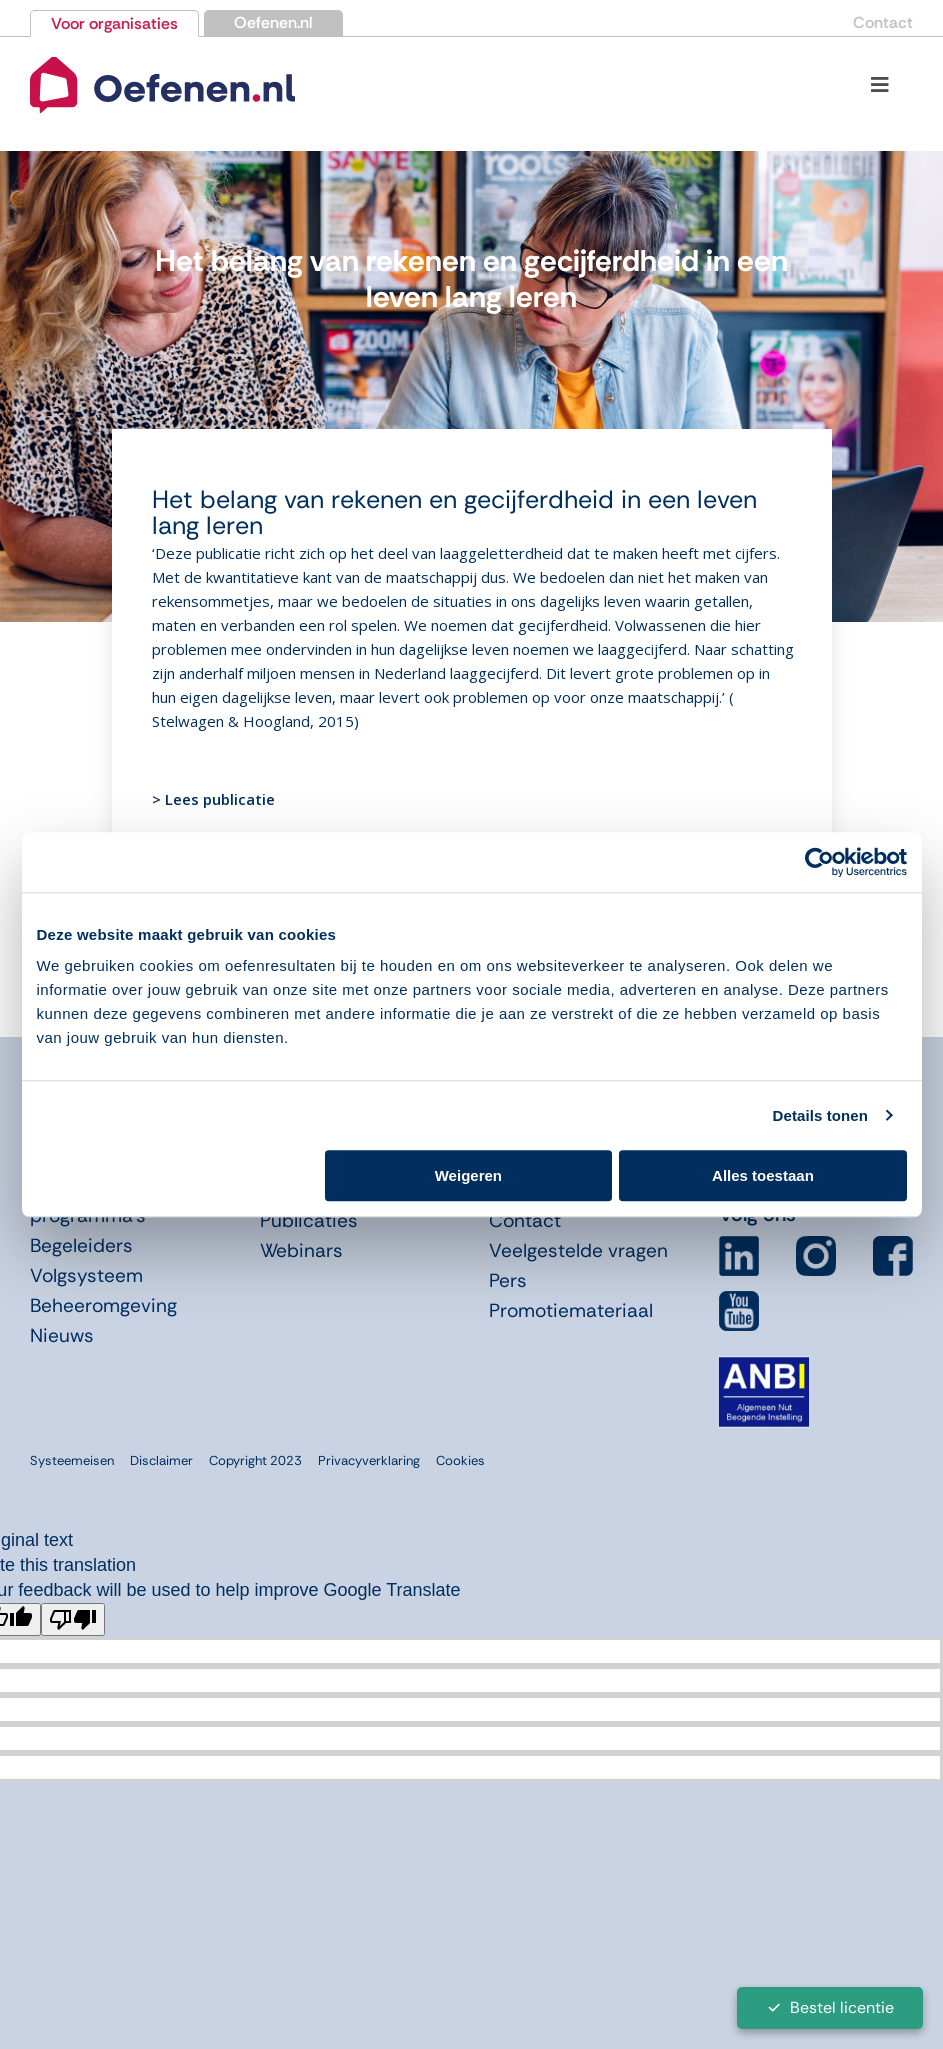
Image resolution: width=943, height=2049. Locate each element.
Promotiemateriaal (571, 1310)
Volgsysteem (86, 1275)
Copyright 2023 (255, 1460)
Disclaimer (161, 1460)
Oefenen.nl (273, 22)
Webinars (301, 1250)
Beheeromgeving (103, 1305)
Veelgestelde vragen (578, 1250)
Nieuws (62, 1335)
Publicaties (309, 1220)
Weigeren (468, 1175)
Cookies (460, 1460)
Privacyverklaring (369, 1460)
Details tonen (820, 1115)
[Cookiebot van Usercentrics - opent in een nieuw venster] (819, 862)
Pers (508, 1280)
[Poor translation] (73, 1619)
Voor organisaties (114, 23)
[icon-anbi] (764, 1365)
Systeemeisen (72, 1460)
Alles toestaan (763, 1175)
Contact (883, 22)
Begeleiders (81, 1245)
